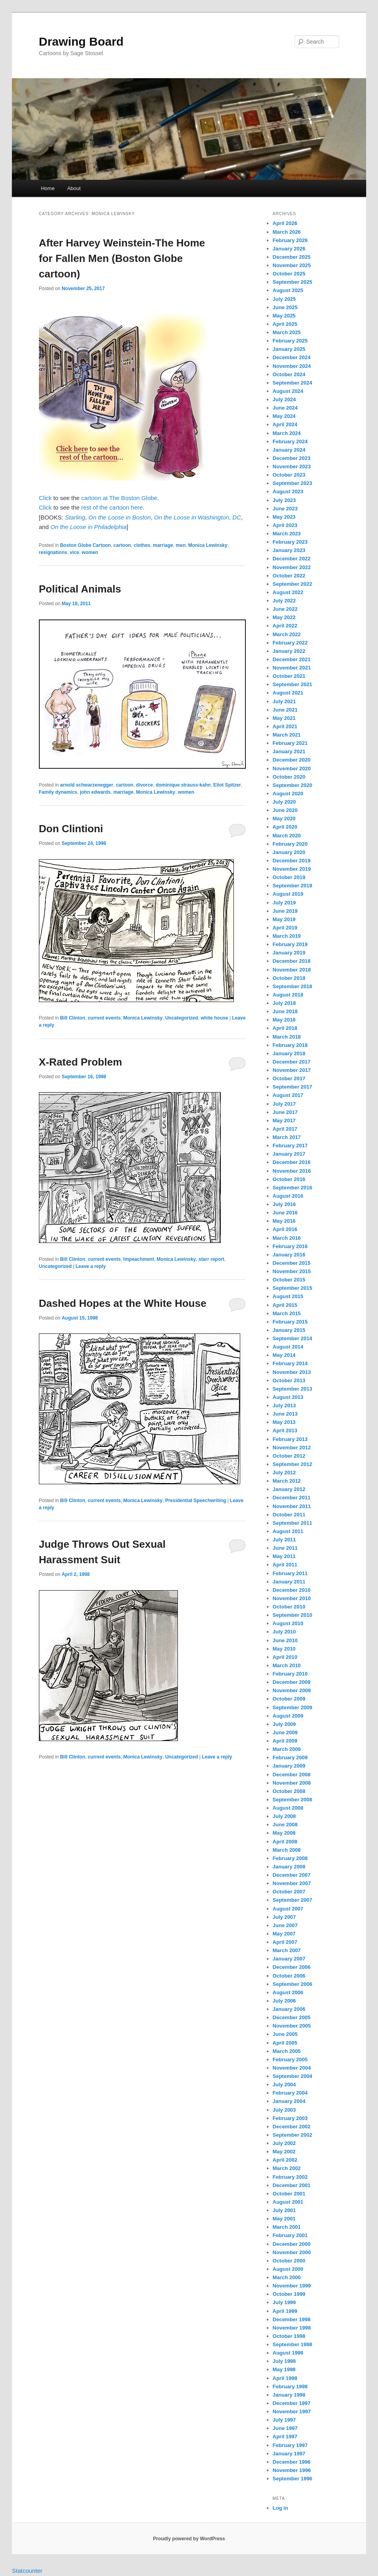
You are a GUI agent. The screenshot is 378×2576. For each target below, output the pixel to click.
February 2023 (290, 542)
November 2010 (292, 1598)
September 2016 (292, 1188)
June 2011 (285, 1548)
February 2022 (290, 643)
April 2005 (285, 2043)
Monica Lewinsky (208, 545)
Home (48, 188)
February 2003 (290, 2118)
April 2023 (285, 525)
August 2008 (288, 1808)
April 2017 (285, 1129)
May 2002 (284, 2152)
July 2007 (284, 1917)
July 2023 (284, 500)
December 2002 (291, 2127)
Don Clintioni (71, 829)
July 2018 (284, 1003)
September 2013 (292, 1389)
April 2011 (285, 1565)
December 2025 (291, 257)
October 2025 (289, 274)
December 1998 (291, 2319)
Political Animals (80, 589)
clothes (142, 545)
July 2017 (284, 1104)
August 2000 (288, 2269)
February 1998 (290, 2386)
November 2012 (292, 1448)
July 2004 (284, 2084)
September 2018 (292, 986)
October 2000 (289, 2261)
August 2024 (288, 391)
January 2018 (289, 1053)
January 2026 (289, 249)
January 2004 (289, 2101)
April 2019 (285, 928)
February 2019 (290, 944)
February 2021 (290, 743)
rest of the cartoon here (112, 507)
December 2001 (291, 2185)
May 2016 (284, 1221)
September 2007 (292, 1900)
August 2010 (288, 1623)
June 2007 (285, 1925)
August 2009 (288, 1716)
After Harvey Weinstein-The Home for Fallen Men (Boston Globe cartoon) (122, 258)
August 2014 (288, 1347)
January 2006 (289, 2009)
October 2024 (289, 374)
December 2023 (291, 458)
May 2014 (284, 1355)
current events (104, 1018)
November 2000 (292, 2252)
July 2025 (284, 299)
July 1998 (284, 2361)
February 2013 (290, 1439)
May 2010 (284, 1649)
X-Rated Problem (80, 1062)
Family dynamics (58, 792)
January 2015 (289, 1330)
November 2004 (292, 2068)
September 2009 (292, 1707)
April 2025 (285, 324)
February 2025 (290, 341)
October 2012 (289, 1456)
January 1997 (289, 2454)
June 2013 (285, 1414)
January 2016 (289, 1255)
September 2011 (292, 1523)
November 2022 (292, 567)
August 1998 (288, 2353)
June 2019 (285, 911)
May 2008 (284, 1833)
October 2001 (289, 2194)
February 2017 (290, 1146)
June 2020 (285, 810)
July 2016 (284, 1204)
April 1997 (285, 2436)
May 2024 (284, 416)
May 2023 (284, 517)
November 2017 (292, 1070)
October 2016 (289, 1179)
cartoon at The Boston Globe (119, 497)
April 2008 (285, 1842)
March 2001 (287, 2227)
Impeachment (138, 1259)
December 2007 (291, 1875)
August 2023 (288, 491)
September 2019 (292, 886)
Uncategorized (181, 1018)
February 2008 (290, 1858)
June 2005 (285, 2034)
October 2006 (289, 1976)
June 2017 (285, 1112)
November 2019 (292, 869)
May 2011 (284, 1556)
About (74, 188)
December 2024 (291, 357)
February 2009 (290, 1757)
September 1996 (292, 2479)
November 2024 (292, 366)
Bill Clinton (72, 1018)
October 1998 (289, 2336)
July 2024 (284, 399)
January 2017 (289, 1154)
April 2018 (285, 1028)
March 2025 (287, 332)
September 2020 (292, 785)
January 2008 (289, 1867)
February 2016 (290, 1246)
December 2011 (291, 1498)
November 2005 (292, 2026)
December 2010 (291, 1590)
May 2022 (284, 617)
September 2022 (292, 584)
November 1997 (292, 2411)
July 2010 (284, 1632)
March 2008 (287, 1850)
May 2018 (284, 1020)
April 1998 (285, 2378)
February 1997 (290, 2445)
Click (45, 497)
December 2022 (291, 559)
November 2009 (292, 1690)
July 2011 (284, 1540)
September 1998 (292, 2344)
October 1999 (289, 2294)
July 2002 (284, 2143)
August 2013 (288, 1397)
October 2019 (289, 877)
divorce (144, 785)
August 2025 (288, 290)
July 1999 (284, 2302)
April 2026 (285, 223)
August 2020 (288, 793)
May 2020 (284, 818)
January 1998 (289, 2395)
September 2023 (292, 483)
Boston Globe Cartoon (85, 545)
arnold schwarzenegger (86, 785)
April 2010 (285, 1657)
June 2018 (285, 1011)
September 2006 (292, 1984)
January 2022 (289, 651)
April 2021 (285, 726)
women (90, 552)
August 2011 (288, 1531)
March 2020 (287, 836)
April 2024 (285, 424)
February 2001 (290, 2235)
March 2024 (287, 433)
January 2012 (289, 1489)
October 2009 (289, 1699)
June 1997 (285, 2428)
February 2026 (290, 240)
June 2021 (285, 710)
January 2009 (289, 1766)
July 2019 (284, 903)
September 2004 (292, 2076)
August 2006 (288, 1992)
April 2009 (285, 1741)
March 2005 (287, 2051)
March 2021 (287, 735)
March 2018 (287, 1037)
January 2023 (289, 550)
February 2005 (290, 2059)
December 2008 (291, 1775)
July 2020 (284, 802)
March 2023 (287, 534)
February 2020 (290, 844)
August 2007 (288, 1909)
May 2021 (284, 718)
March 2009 (287, 1749)
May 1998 (284, 2369)
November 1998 (292, 2328)
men (181, 545)
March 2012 (287, 1481)
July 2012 (284, 1473)
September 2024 (292, 383)
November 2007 (292, 1883)
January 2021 (289, 751)
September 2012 (292, 1464)
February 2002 (290, 2177)
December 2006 (291, 1967)
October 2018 (289, 978)
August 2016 (288, 1196)
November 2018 (292, 970)
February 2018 (290, 1045)
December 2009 (291, 1682)
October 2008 (289, 1791)
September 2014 (292, 1338)
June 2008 (285, 1825)
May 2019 (284, 919)
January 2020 (289, 852)
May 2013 (284, 1422)
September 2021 (292, 684)
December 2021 (291, 659)
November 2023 (292, 466)
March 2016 (287, 1238)
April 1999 (285, 2311)
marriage (163, 545)
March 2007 (287, 1950)
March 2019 (287, 936)
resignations (53, 552)
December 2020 (291, 760)
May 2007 (284, 1934)
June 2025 (285, 307)
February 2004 (290, 2093)
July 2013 (284, 1405)
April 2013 (285, 1430)
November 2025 (292, 265)
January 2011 (289, 1582)
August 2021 (288, 693)
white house (214, 1018)
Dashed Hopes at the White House (122, 1303)
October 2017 (289, 1078)
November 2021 (292, 668)
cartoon (122, 545)
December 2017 (291, 1062)
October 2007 (289, 1892)
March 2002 (287, 2168)
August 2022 (288, 592)
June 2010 (285, 1640)
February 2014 (290, 1363)
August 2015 (288, 1296)
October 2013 (289, 1380)
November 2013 (292, 1372)
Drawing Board (81, 41)
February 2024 (290, 441)
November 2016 (292, 1171)
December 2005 (291, 2017)
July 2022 (284, 601)
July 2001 (284, 2210)
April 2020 (285, 827)
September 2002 (292, 2135)
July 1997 (284, 2420)
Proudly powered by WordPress (189, 2538)
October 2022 (289, 576)
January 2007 (289, 1959)
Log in (280, 2508)
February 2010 (290, 1674)
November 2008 (292, 1783)
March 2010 (287, 1665)
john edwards (95, 792)
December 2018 (291, 961)
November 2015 (292, 1271)
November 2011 (292, 1506)
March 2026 (287, 232)
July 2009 (284, 1724)
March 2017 (287, 1137)
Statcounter (27, 2570)
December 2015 (291, 1263)
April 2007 (285, 1942)
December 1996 (291, 2462)
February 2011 (290, 1573)
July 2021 (284, 701)
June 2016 (285, 1213)
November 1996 (292, 2470)
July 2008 (284, 1816)
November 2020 (292, 768)
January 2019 (289, 953)
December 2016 (291, 1162)
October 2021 (289, 676)
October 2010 (289, 1607)
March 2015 (287, 1313)
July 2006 (284, 2001)
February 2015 (290, 1322)
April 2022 (285, 626)
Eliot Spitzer (227, 785)
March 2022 (287, 634)
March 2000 (287, 2277)
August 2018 (288, 995)
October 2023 (289, 475)
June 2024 (285, 408)
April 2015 (285, 1305)
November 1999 (292, 2286)
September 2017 (292, 1087)
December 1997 (291, 2403)
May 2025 (284, 316)
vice (74, 552)
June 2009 (285, 1732)
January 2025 (289, 349)
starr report (211, 1259)
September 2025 (292, 282)
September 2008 (292, 1800)
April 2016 (285, 1229)
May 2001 (284, 2219)
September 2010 (292, 1615)
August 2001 (288, 2202)
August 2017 (288, 1095)
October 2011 (289, 1515)
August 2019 (288, 894)
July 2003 (284, 2110)
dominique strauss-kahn (183, 785)
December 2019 (291, 861)
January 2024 (289, 450)
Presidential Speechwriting (195, 1500)
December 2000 (291, 2244)
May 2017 (284, 1121)
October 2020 (289, 777)
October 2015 (289, 1280)
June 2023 (285, 509)
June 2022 (285, 609)
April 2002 (285, 2160)
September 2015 (292, 1288)
